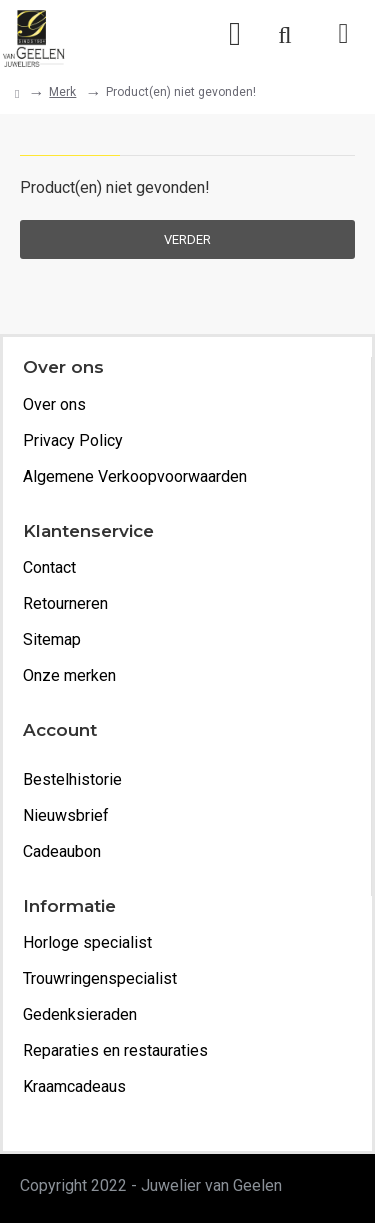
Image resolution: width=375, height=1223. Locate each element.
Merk (62, 92)
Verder (187, 239)
